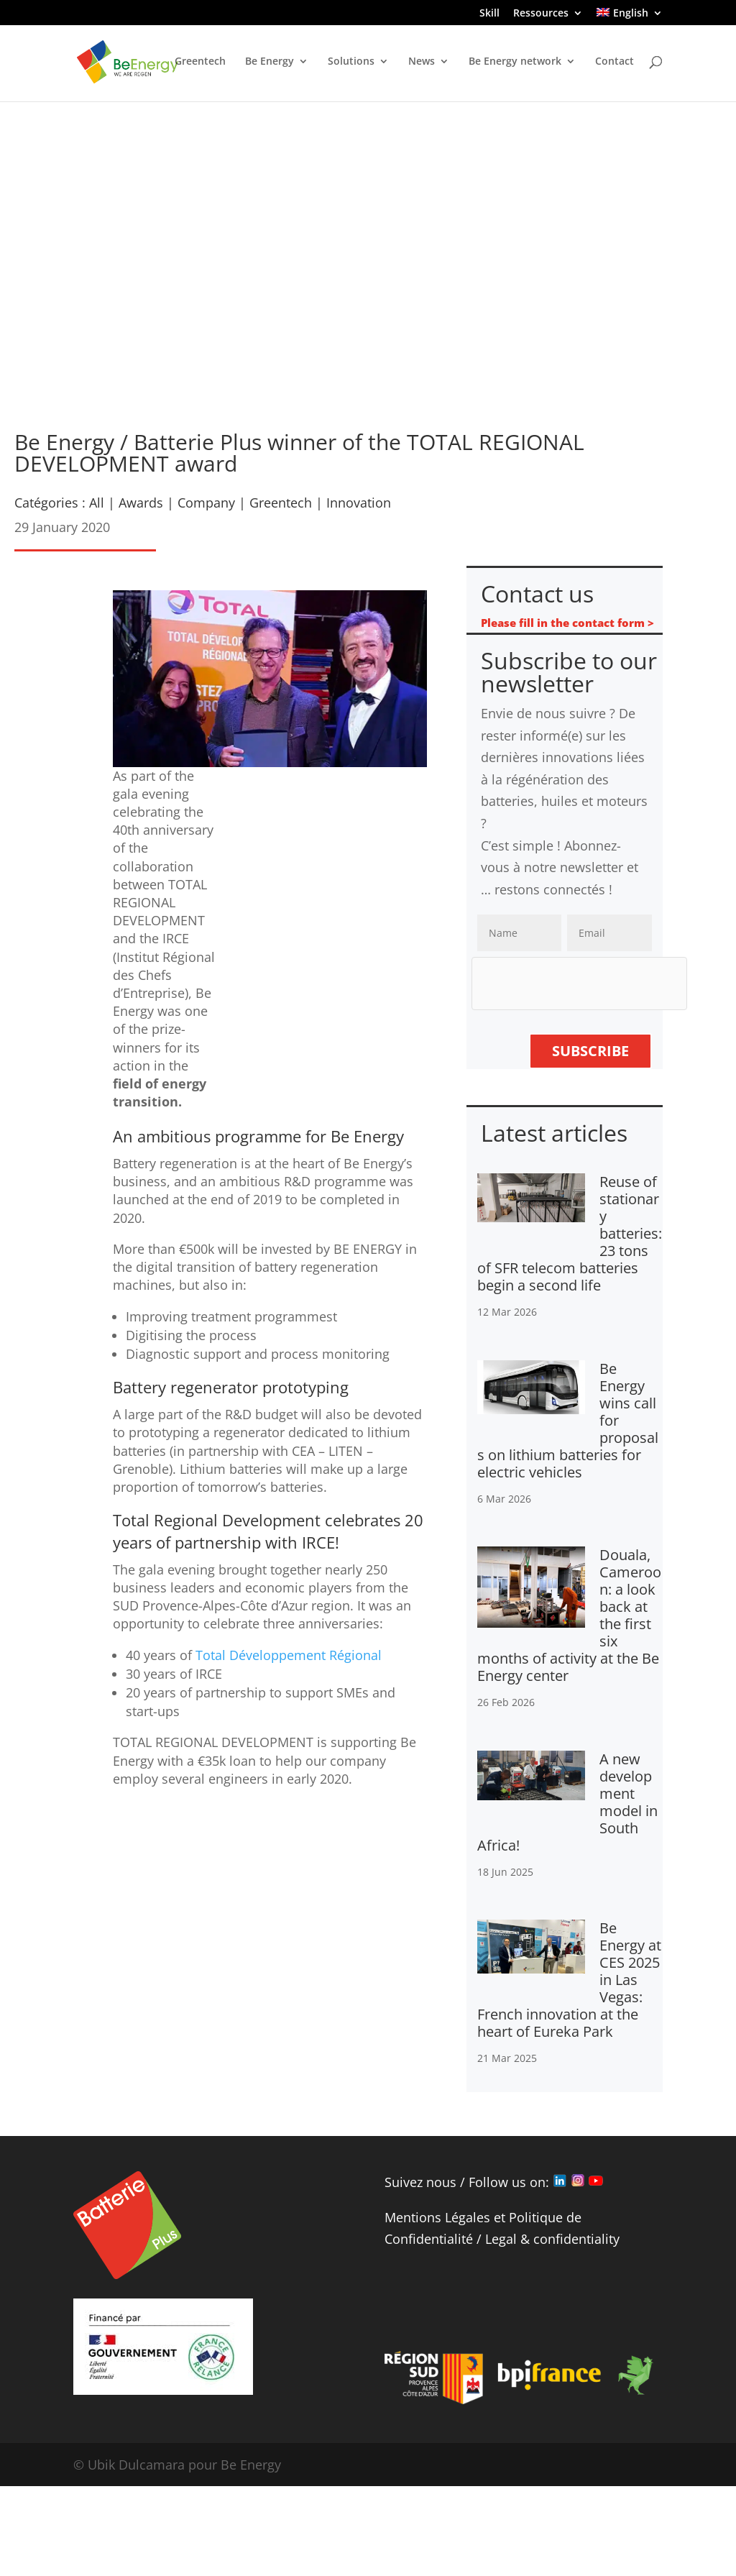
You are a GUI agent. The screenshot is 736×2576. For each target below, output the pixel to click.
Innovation (358, 502)
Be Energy (269, 62)
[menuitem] (629, 17)
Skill (489, 13)
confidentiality (576, 2238)
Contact (614, 62)
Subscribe (590, 1050)
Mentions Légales (437, 2217)
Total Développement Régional (289, 1655)
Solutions (351, 62)
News (421, 62)
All (96, 502)
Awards (141, 502)
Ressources (541, 13)
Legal (501, 2238)
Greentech (200, 62)
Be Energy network (515, 62)
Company (206, 502)
